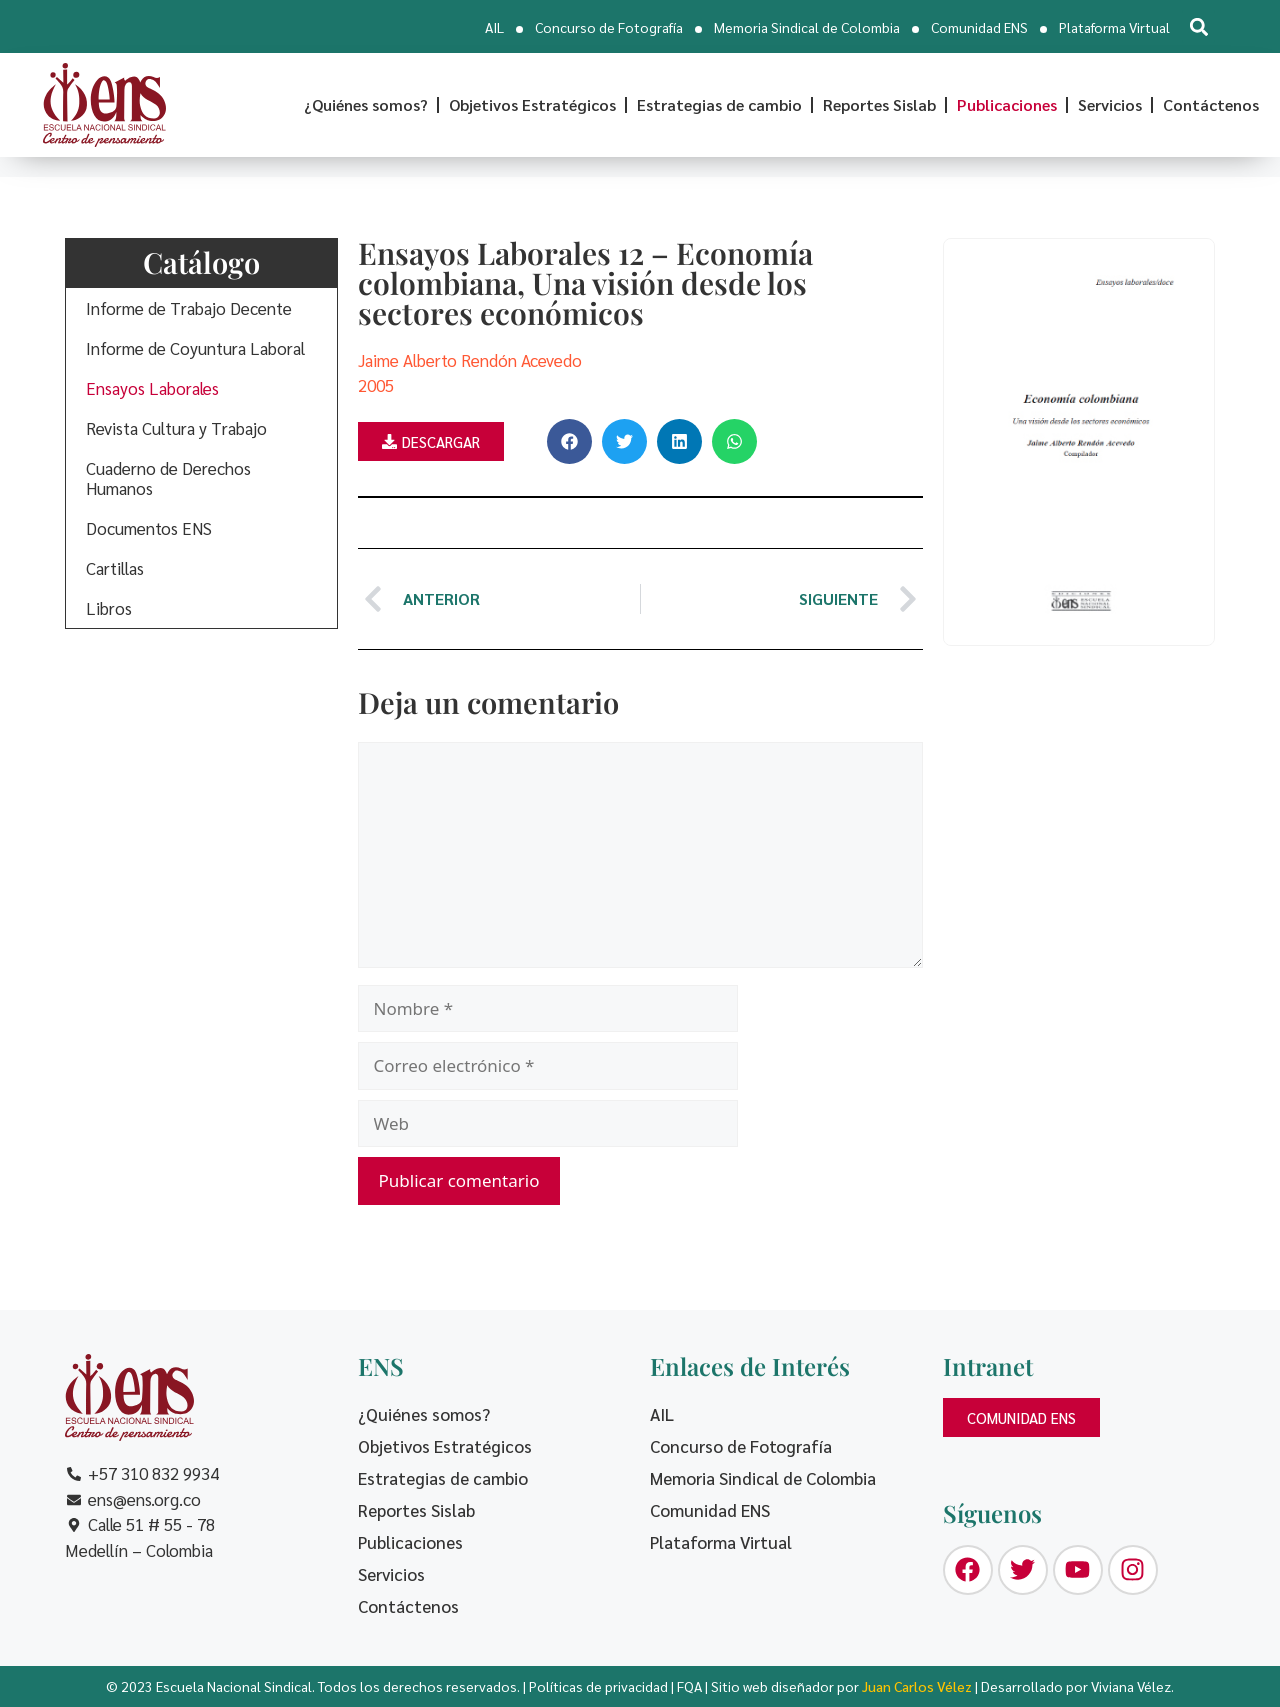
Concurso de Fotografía (609, 27)
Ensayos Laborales (152, 388)
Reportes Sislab (879, 104)
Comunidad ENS (979, 27)
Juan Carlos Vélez (917, 1686)
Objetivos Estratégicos (532, 104)
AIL (494, 27)
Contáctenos (1211, 104)
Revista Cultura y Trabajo (176, 428)
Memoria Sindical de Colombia (807, 27)
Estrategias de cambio (719, 104)
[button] (1198, 26)
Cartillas (115, 568)
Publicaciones (1007, 104)
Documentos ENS (149, 528)
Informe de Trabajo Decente (189, 308)
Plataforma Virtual (1114, 27)
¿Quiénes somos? (366, 104)
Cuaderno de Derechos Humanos (168, 478)
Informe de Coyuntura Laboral (195, 348)
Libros (109, 608)
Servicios (1110, 104)
